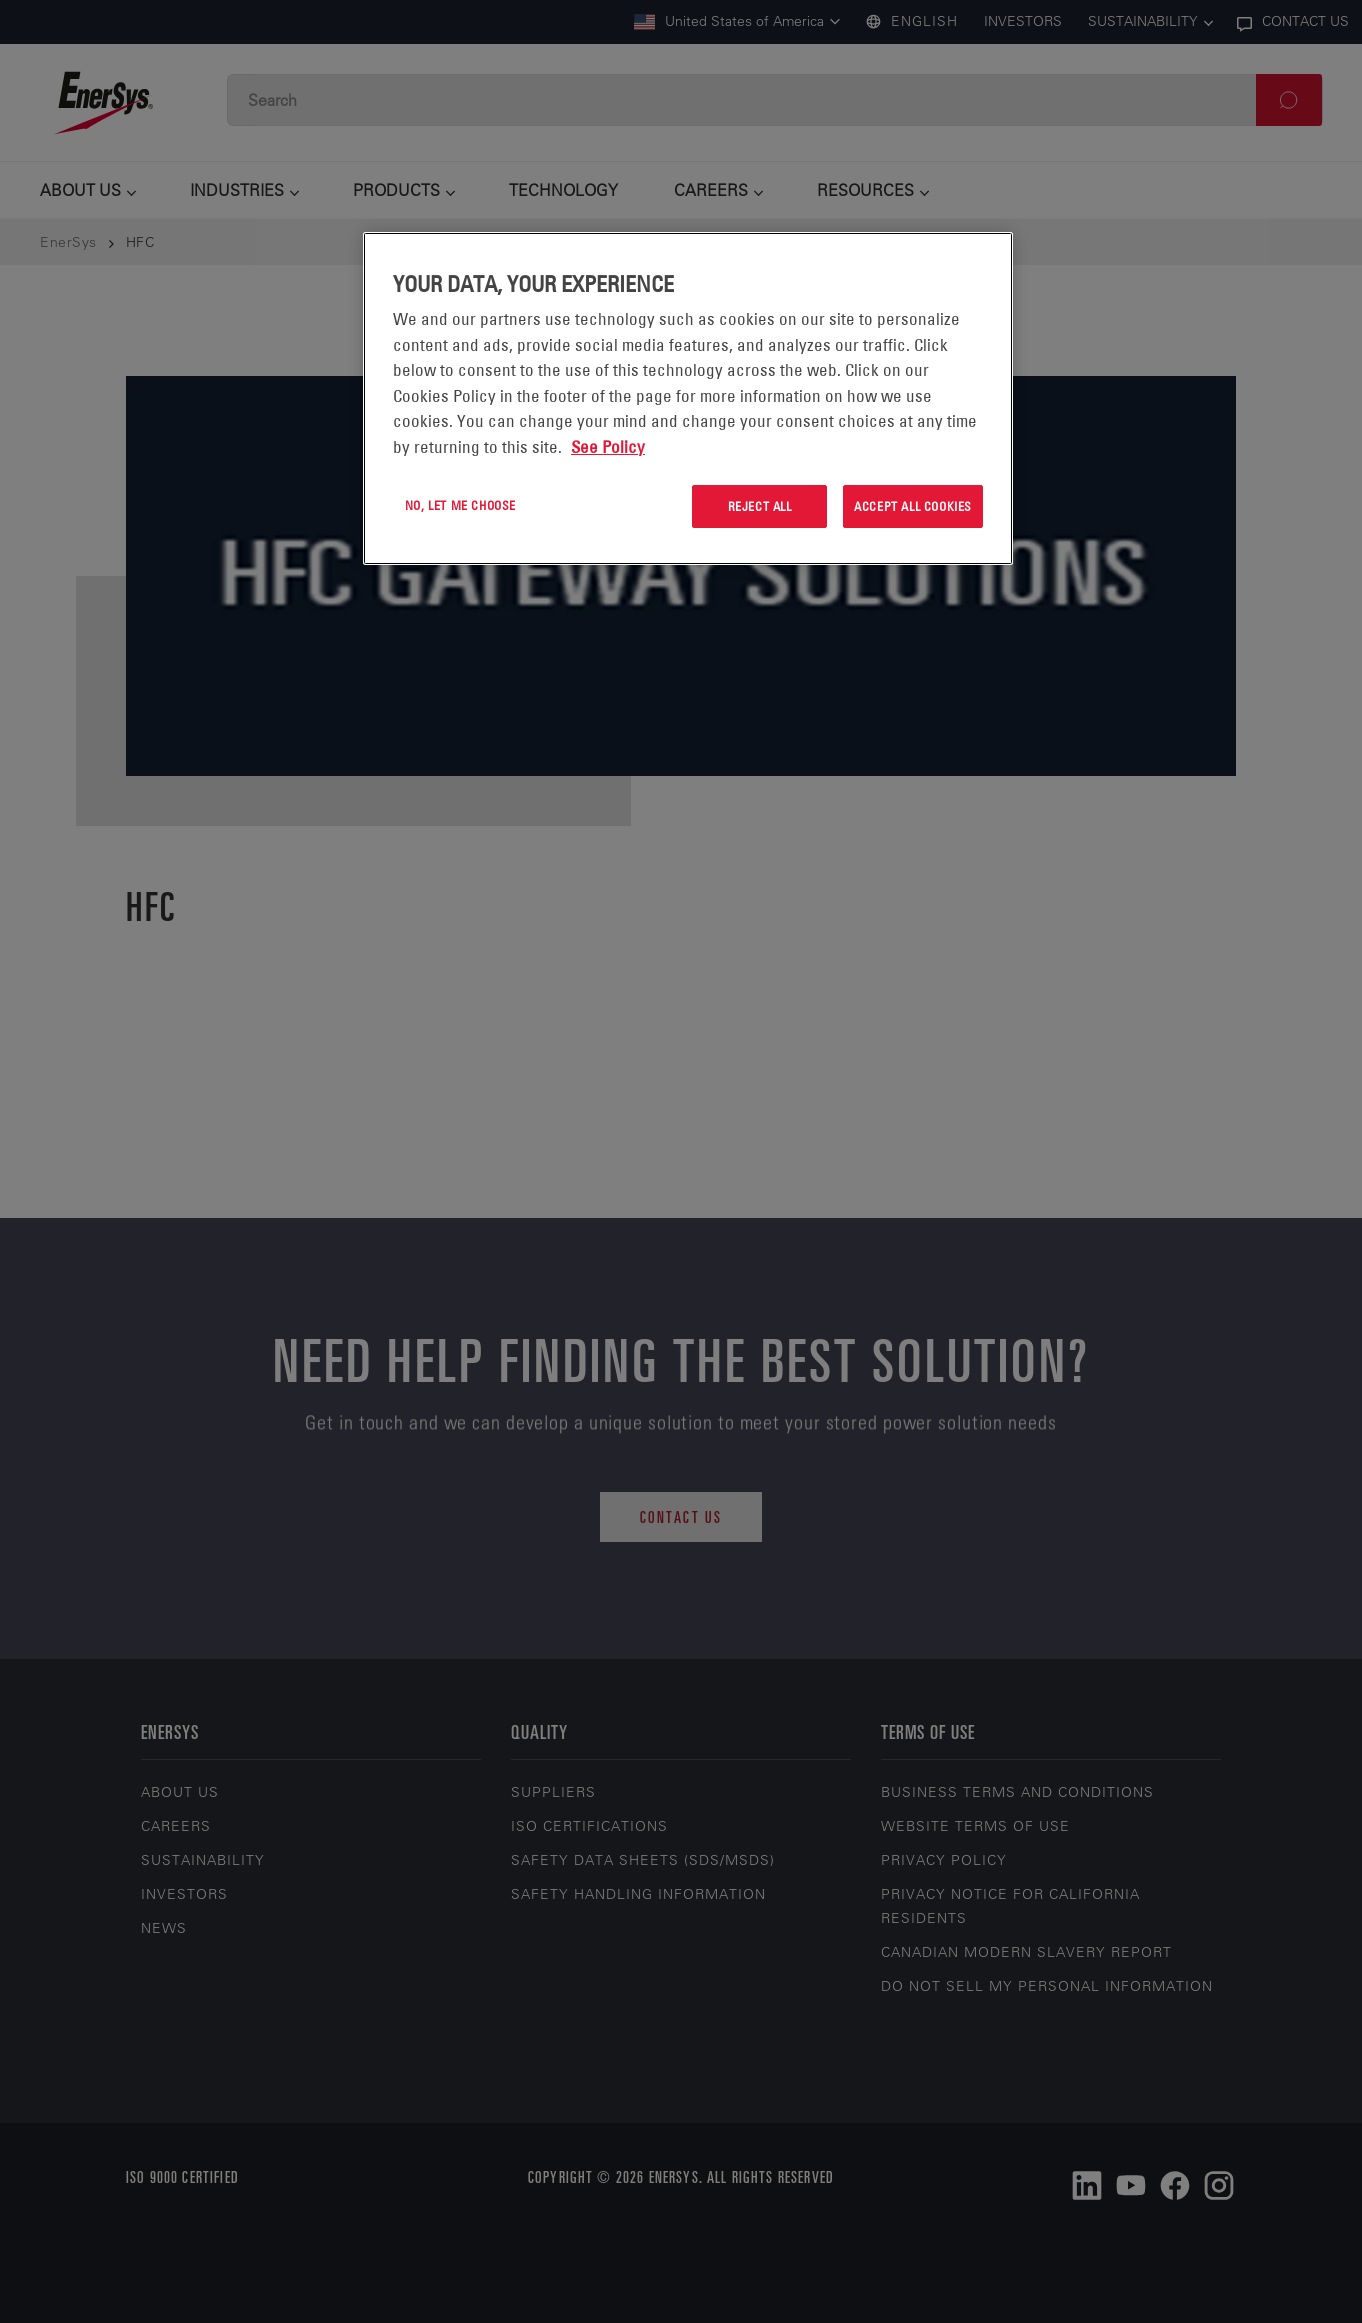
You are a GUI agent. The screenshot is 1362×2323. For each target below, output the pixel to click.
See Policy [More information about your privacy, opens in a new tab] (608, 447)
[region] (688, 398)
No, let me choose (460, 505)
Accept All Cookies (913, 506)
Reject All (760, 506)
